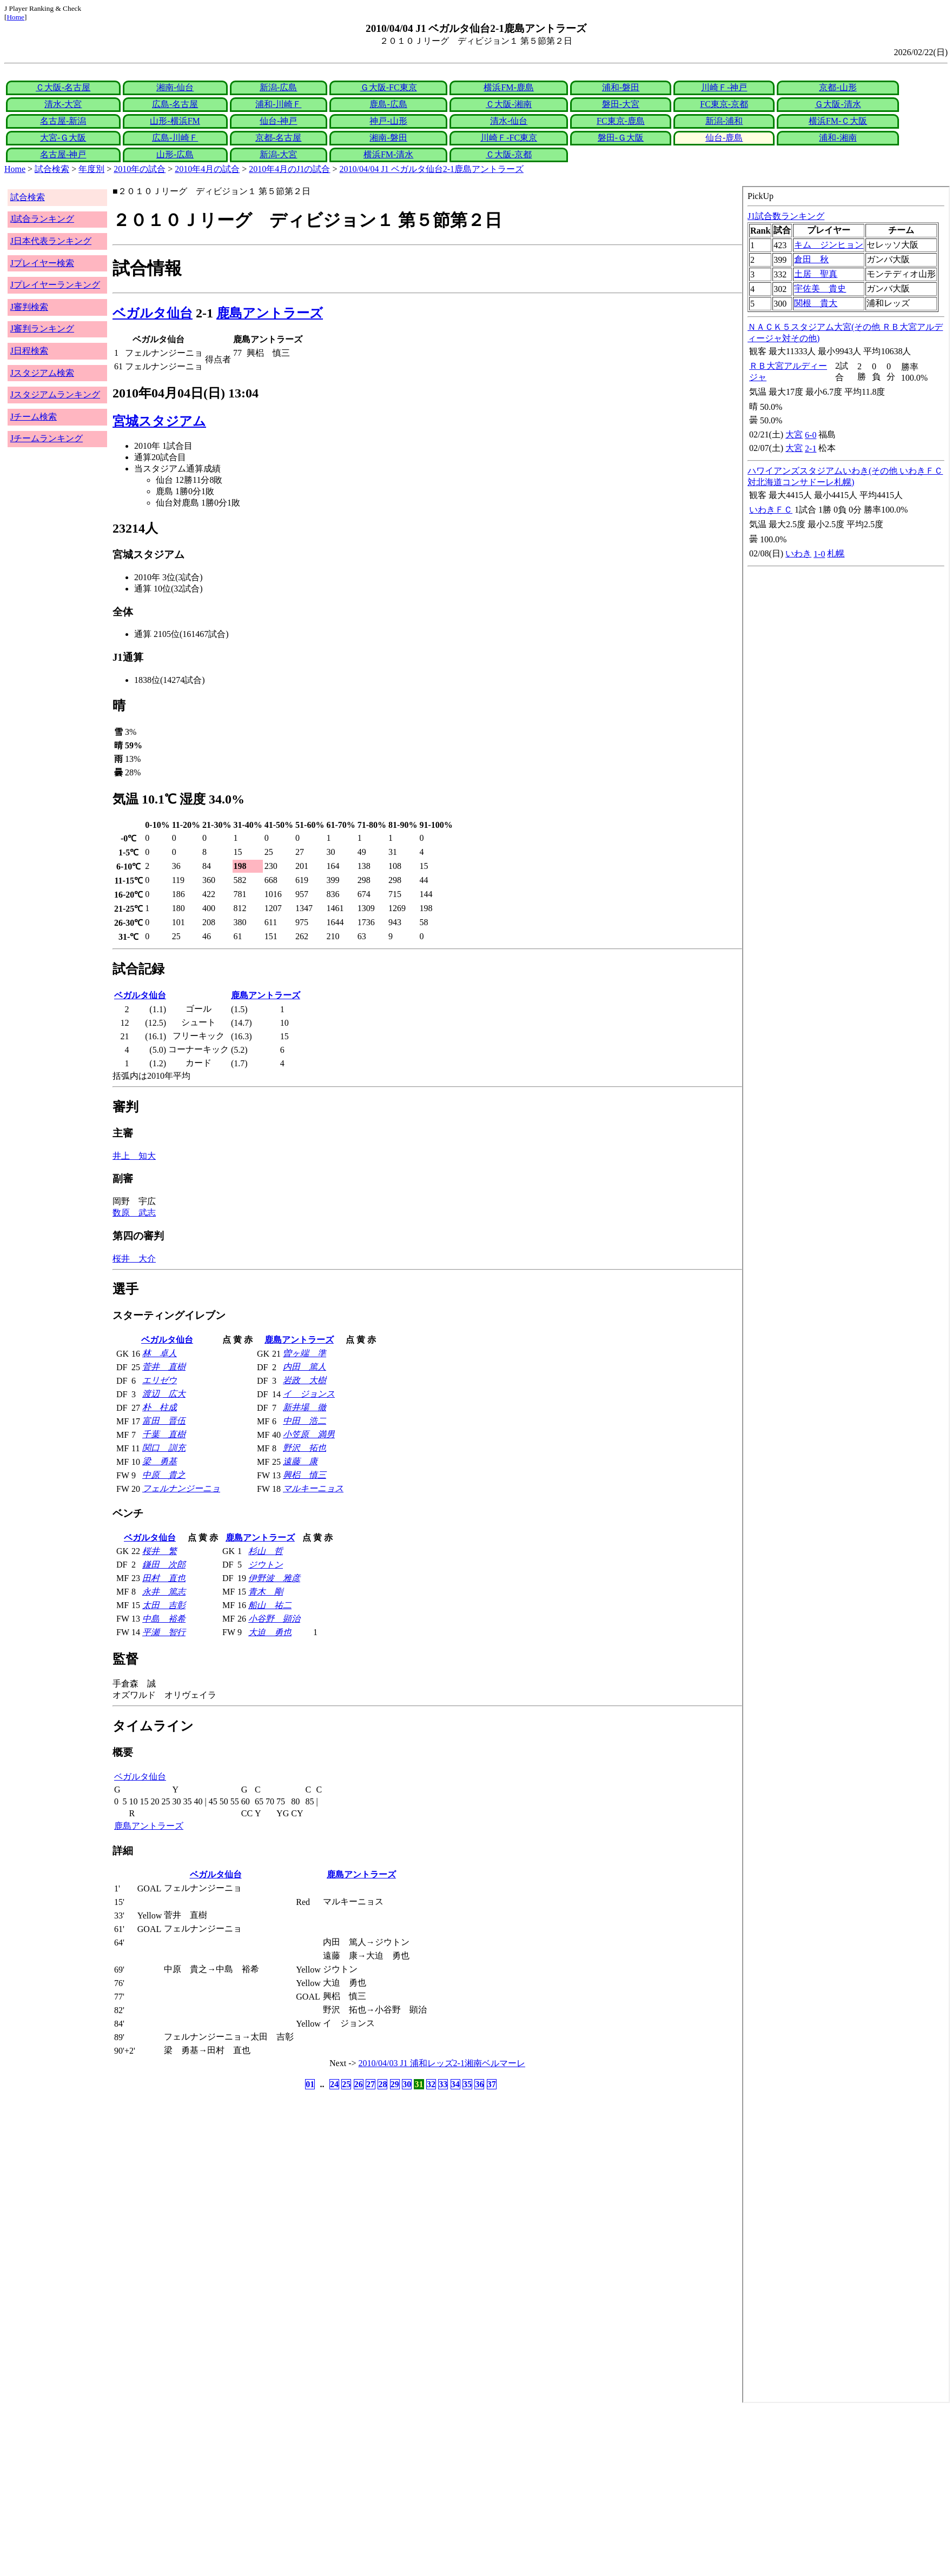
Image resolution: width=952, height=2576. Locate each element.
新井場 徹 (304, 1407)
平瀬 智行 (164, 1632)
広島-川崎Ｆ (175, 137)
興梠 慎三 (304, 1474)
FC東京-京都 (724, 104)
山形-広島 (175, 154)
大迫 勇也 (270, 1632)
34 (455, 2084)
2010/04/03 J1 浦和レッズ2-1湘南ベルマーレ (442, 2063)
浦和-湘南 (837, 137)
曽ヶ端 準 (304, 1353)
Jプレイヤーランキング (55, 284)
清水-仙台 (508, 120)
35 (467, 2084)
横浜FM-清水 (388, 154)
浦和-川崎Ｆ (278, 104)
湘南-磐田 (388, 137)
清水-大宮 (63, 104)
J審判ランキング (42, 328)
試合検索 (52, 169)
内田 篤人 (304, 1366)
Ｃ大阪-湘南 (509, 104)
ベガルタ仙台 (153, 313)
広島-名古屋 (175, 104)
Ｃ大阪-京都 (509, 154)
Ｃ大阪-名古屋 (63, 87)
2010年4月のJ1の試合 (289, 169)
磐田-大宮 (620, 104)
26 (358, 2084)
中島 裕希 (164, 1618)
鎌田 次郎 (164, 1564)
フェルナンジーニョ (181, 1488)
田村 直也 (164, 1578)
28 (382, 2084)
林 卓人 (159, 1353)
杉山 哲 (265, 1551)
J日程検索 (29, 350)
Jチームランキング (46, 438)
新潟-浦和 (724, 120)
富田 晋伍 (164, 1420)
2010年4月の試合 (207, 169)
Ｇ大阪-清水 (838, 104)
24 (334, 2084)
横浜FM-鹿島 (508, 87)
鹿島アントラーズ (269, 313)
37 (491, 2084)
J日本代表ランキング (50, 240)
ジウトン (265, 1564)
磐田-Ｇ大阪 (621, 137)
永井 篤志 (164, 1591)
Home (15, 17)
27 (370, 2084)
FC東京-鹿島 (621, 120)
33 (443, 2084)
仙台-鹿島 (724, 137)
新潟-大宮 (278, 154)
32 (431, 2084)
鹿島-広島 (388, 104)
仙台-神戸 (278, 120)
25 (346, 2084)
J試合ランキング (42, 218)
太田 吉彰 (164, 1605)
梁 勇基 (159, 1461)
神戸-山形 (388, 120)
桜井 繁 (159, 1551)
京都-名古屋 (278, 137)
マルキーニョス (313, 1488)
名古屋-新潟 (63, 120)
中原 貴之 (164, 1474)
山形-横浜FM (175, 120)
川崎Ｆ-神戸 (724, 87)
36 (479, 2084)
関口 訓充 (164, 1447)
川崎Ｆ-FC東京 (508, 137)
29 (395, 2084)
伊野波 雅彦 (274, 1578)
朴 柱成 (159, 1407)
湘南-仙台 (175, 87)
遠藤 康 (300, 1461)
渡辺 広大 (164, 1393)
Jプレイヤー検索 (42, 263)
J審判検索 (29, 306)
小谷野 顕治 (274, 1618)
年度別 (91, 169)
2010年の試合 (140, 169)
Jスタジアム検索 (42, 372)
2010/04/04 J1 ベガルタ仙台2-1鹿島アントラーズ (432, 169)
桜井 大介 (134, 1258)
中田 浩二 (304, 1420)
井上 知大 (134, 1155)
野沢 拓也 (304, 1447)
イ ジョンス (309, 1393)
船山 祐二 (270, 1605)
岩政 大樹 (304, 1380)
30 (406, 2084)
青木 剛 (265, 1591)
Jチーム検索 (33, 416)
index (846, 1294)
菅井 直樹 (164, 1366)
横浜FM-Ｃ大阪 (838, 120)
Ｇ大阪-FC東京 (388, 87)
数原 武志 (134, 1212)
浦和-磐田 (620, 87)
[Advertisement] (328, 2489)
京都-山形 (837, 87)
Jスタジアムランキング (55, 394)
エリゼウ (159, 1380)
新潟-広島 (278, 87)
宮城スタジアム (159, 421)
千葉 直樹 (164, 1434)
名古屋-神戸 (63, 154)
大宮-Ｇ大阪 (63, 137)
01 (310, 2084)
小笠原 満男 (309, 1434)
